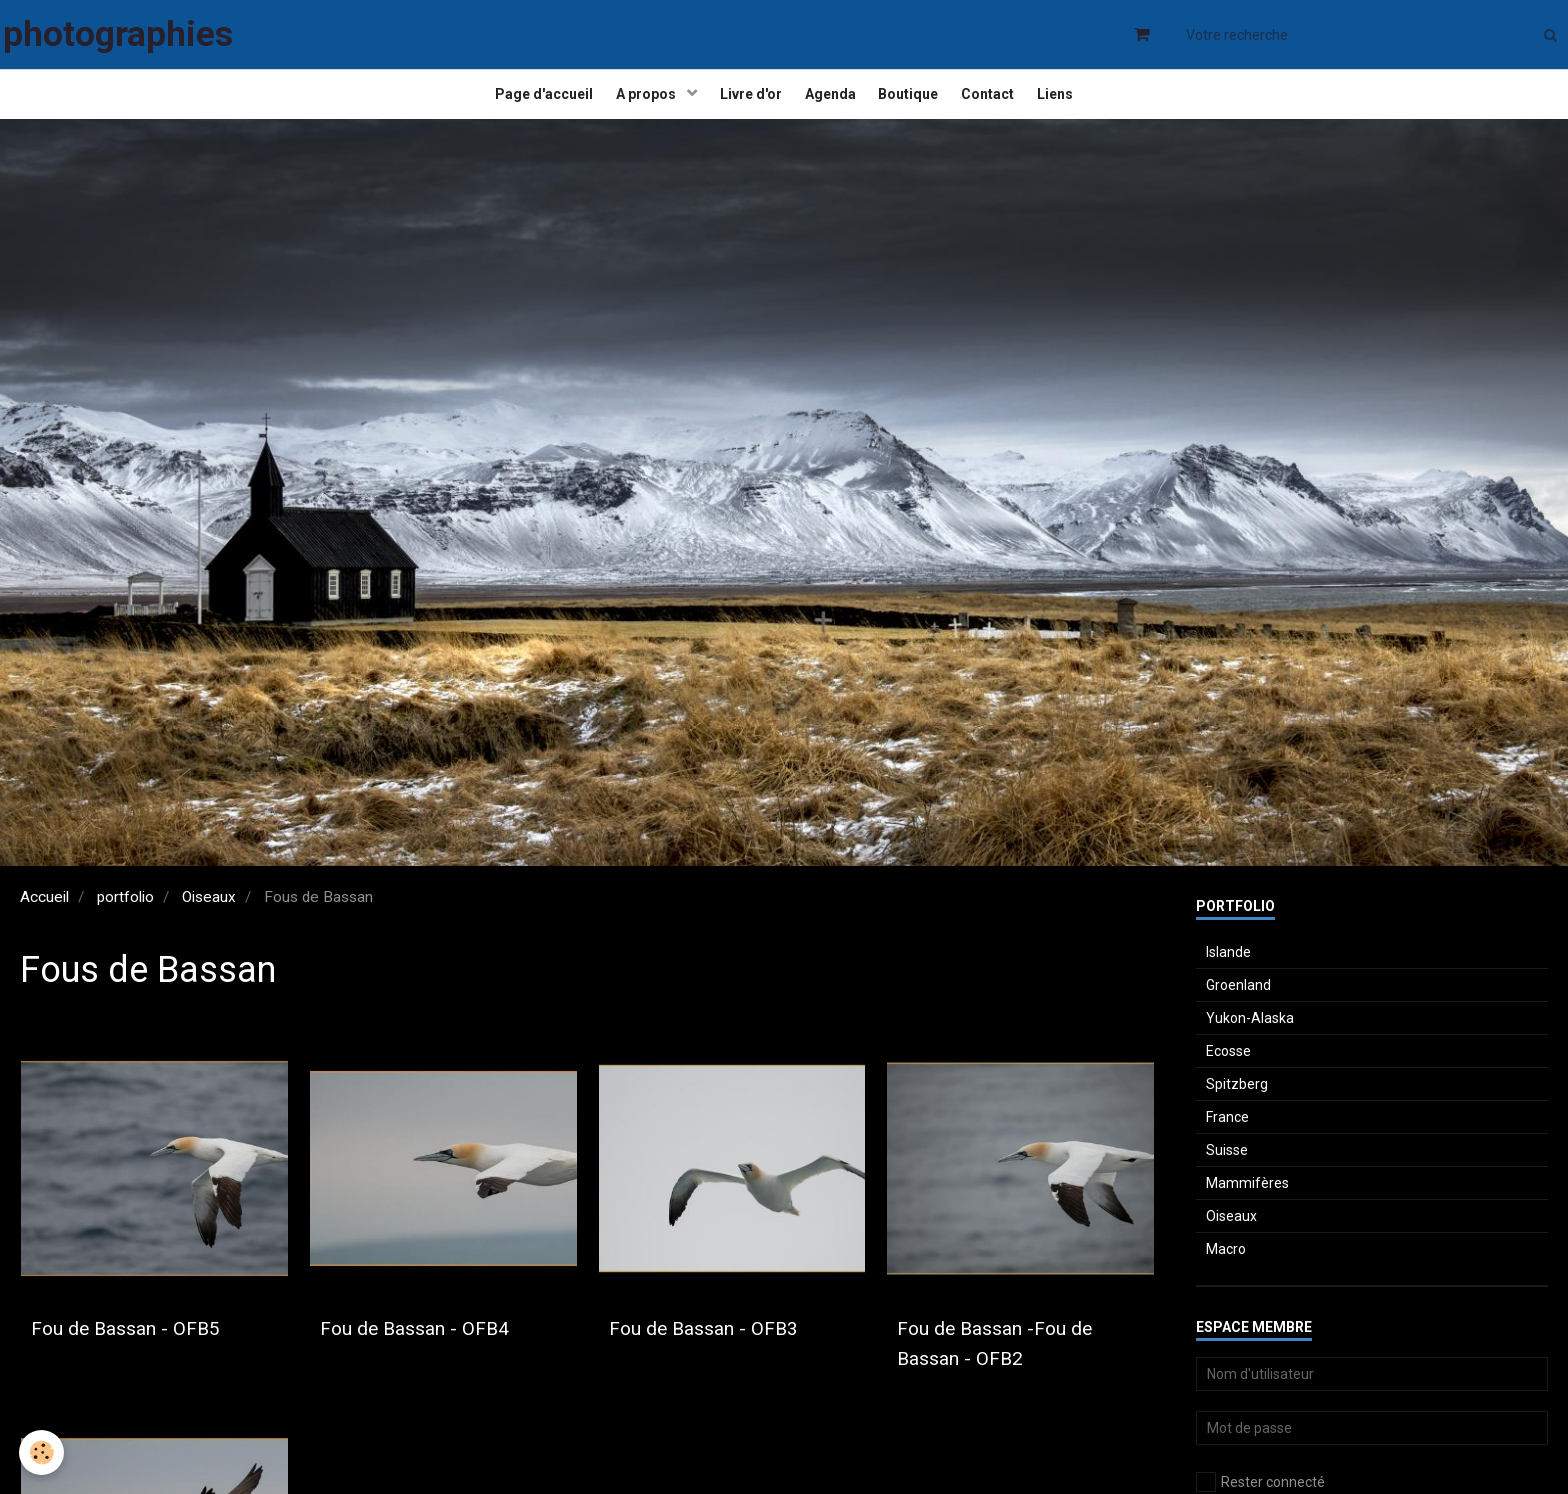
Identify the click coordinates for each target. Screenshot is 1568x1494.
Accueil (44, 918)
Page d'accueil (523, 105)
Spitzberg (1237, 1105)
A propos (633, 105)
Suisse (1227, 1171)
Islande (1228, 973)
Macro (1226, 1270)
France (1227, 1138)
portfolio (125, 918)
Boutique (916, 105)
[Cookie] (42, 1452)
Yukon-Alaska (1250, 1039)
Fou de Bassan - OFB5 (148, 1349)
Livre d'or (744, 105)
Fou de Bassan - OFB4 (437, 1349)
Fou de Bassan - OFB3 (726, 1349)
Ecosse (1228, 1072)
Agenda (830, 105)
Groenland (1238, 1006)
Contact (1002, 105)
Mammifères (1247, 1204)
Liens (1077, 105)
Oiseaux (209, 918)
